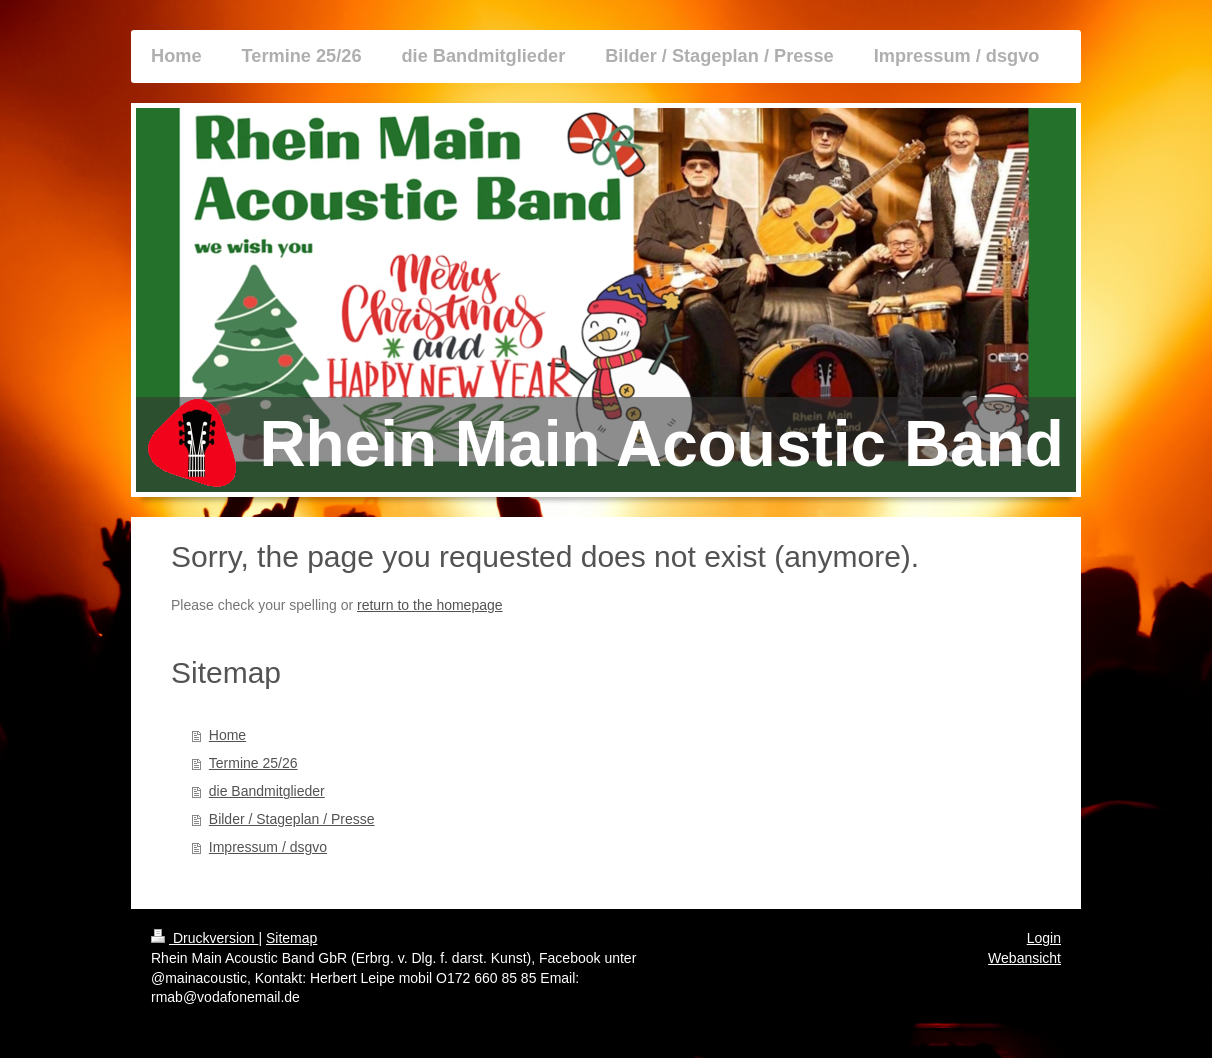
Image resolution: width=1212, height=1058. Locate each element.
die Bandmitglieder (267, 791)
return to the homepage (430, 605)
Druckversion (204, 938)
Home (227, 735)
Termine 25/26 (253, 763)
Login (1044, 938)
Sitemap (291, 938)
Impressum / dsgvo (268, 847)
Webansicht (1024, 958)
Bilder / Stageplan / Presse (292, 819)
